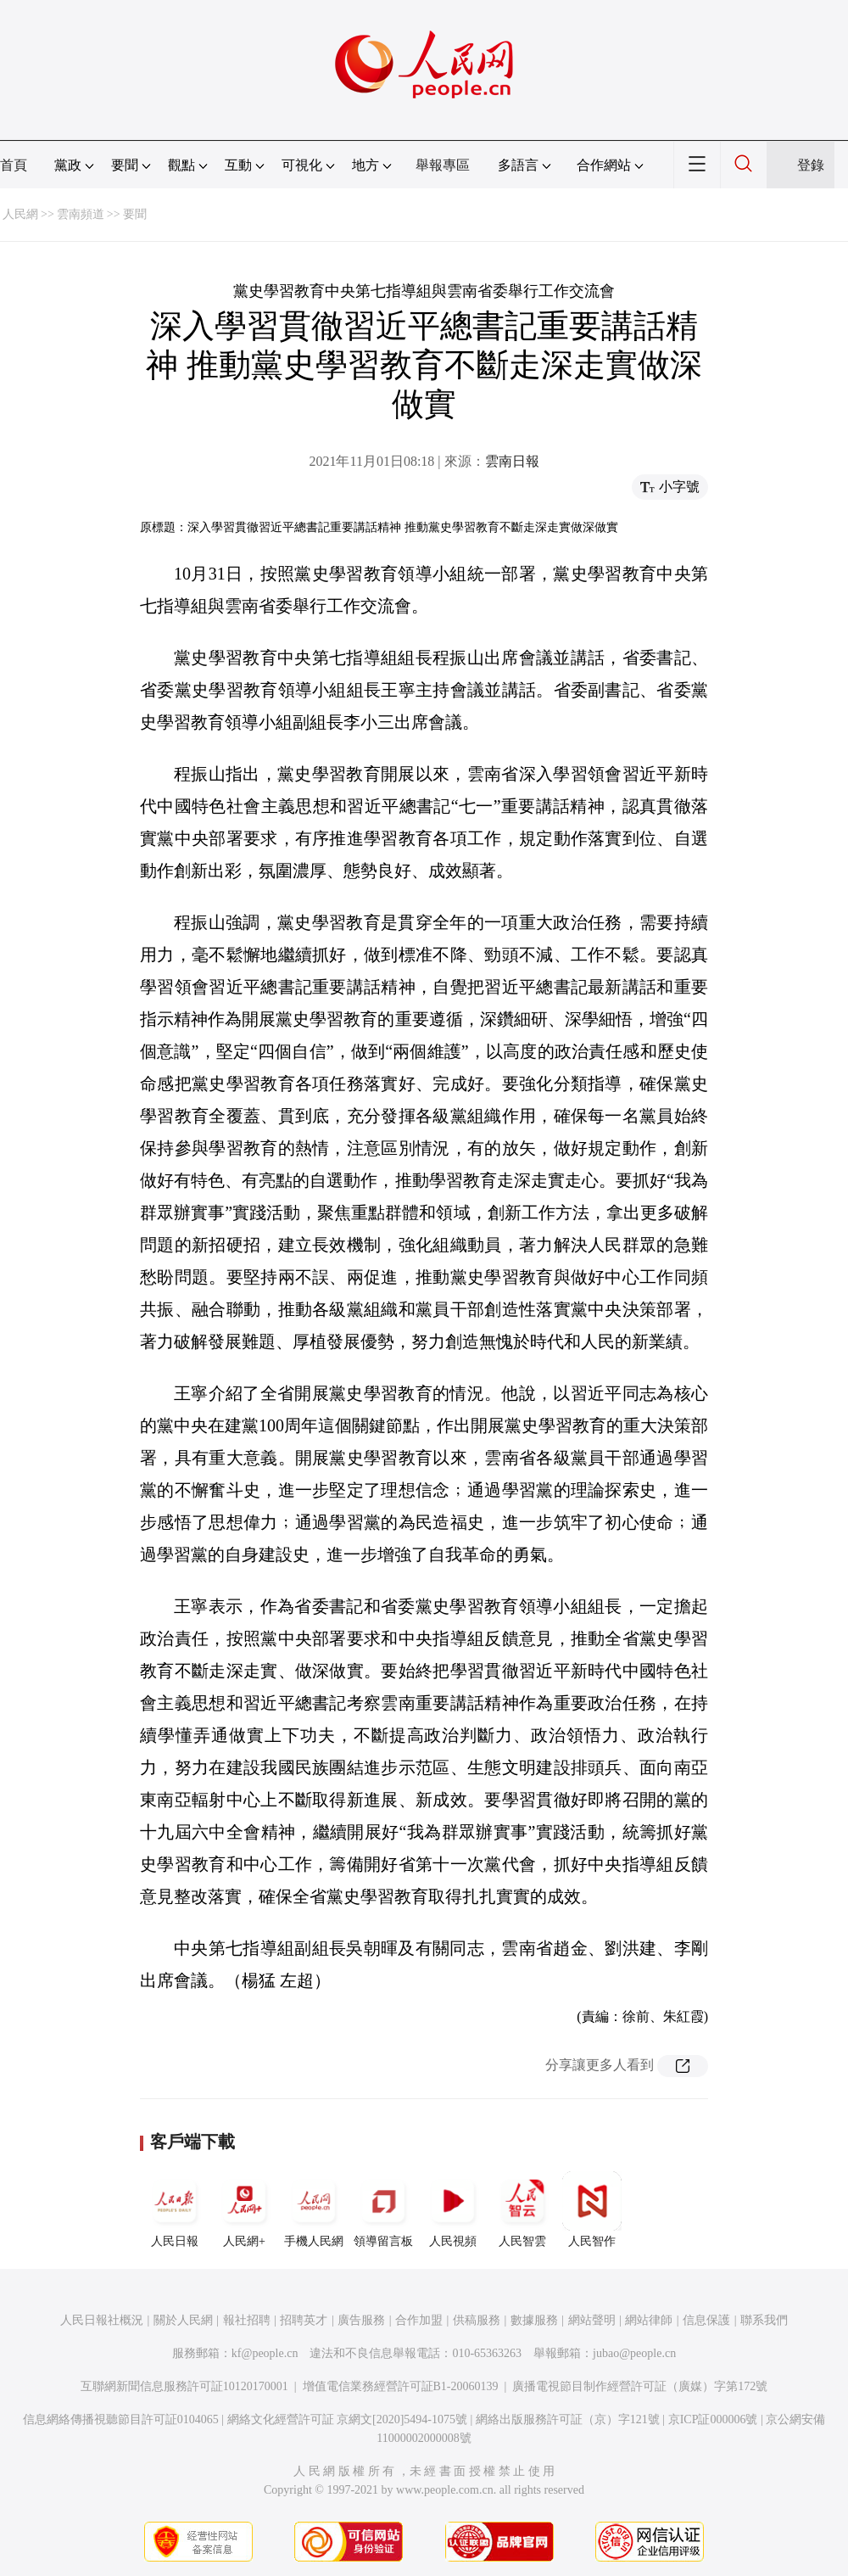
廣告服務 (361, 2320)
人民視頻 (453, 2209)
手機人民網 (313, 2209)
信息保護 (706, 2320)
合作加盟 (419, 2320)
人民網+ (244, 2209)
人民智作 (592, 2209)
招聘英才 (303, 2320)
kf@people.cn (265, 2353)
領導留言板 (383, 2209)
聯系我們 (764, 2320)
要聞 (135, 214)
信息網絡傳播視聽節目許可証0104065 (121, 2419)
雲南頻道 (80, 214)
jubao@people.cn (634, 2353)
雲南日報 (512, 461)
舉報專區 (443, 165)
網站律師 (648, 2320)
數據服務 (534, 2320)
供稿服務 (476, 2320)
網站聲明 (592, 2320)
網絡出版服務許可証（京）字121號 (568, 2419)
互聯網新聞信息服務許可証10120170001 (184, 2386)
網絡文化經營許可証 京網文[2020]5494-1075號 (347, 2419)
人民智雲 (522, 2209)
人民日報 (174, 2209)
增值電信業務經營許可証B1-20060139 (401, 2386)
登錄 (810, 165)
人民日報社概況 (101, 2320)
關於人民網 (183, 2320)
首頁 (13, 165)
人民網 (20, 214)
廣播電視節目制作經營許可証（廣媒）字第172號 (639, 2386)
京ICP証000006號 (713, 2419)
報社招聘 (247, 2320)
